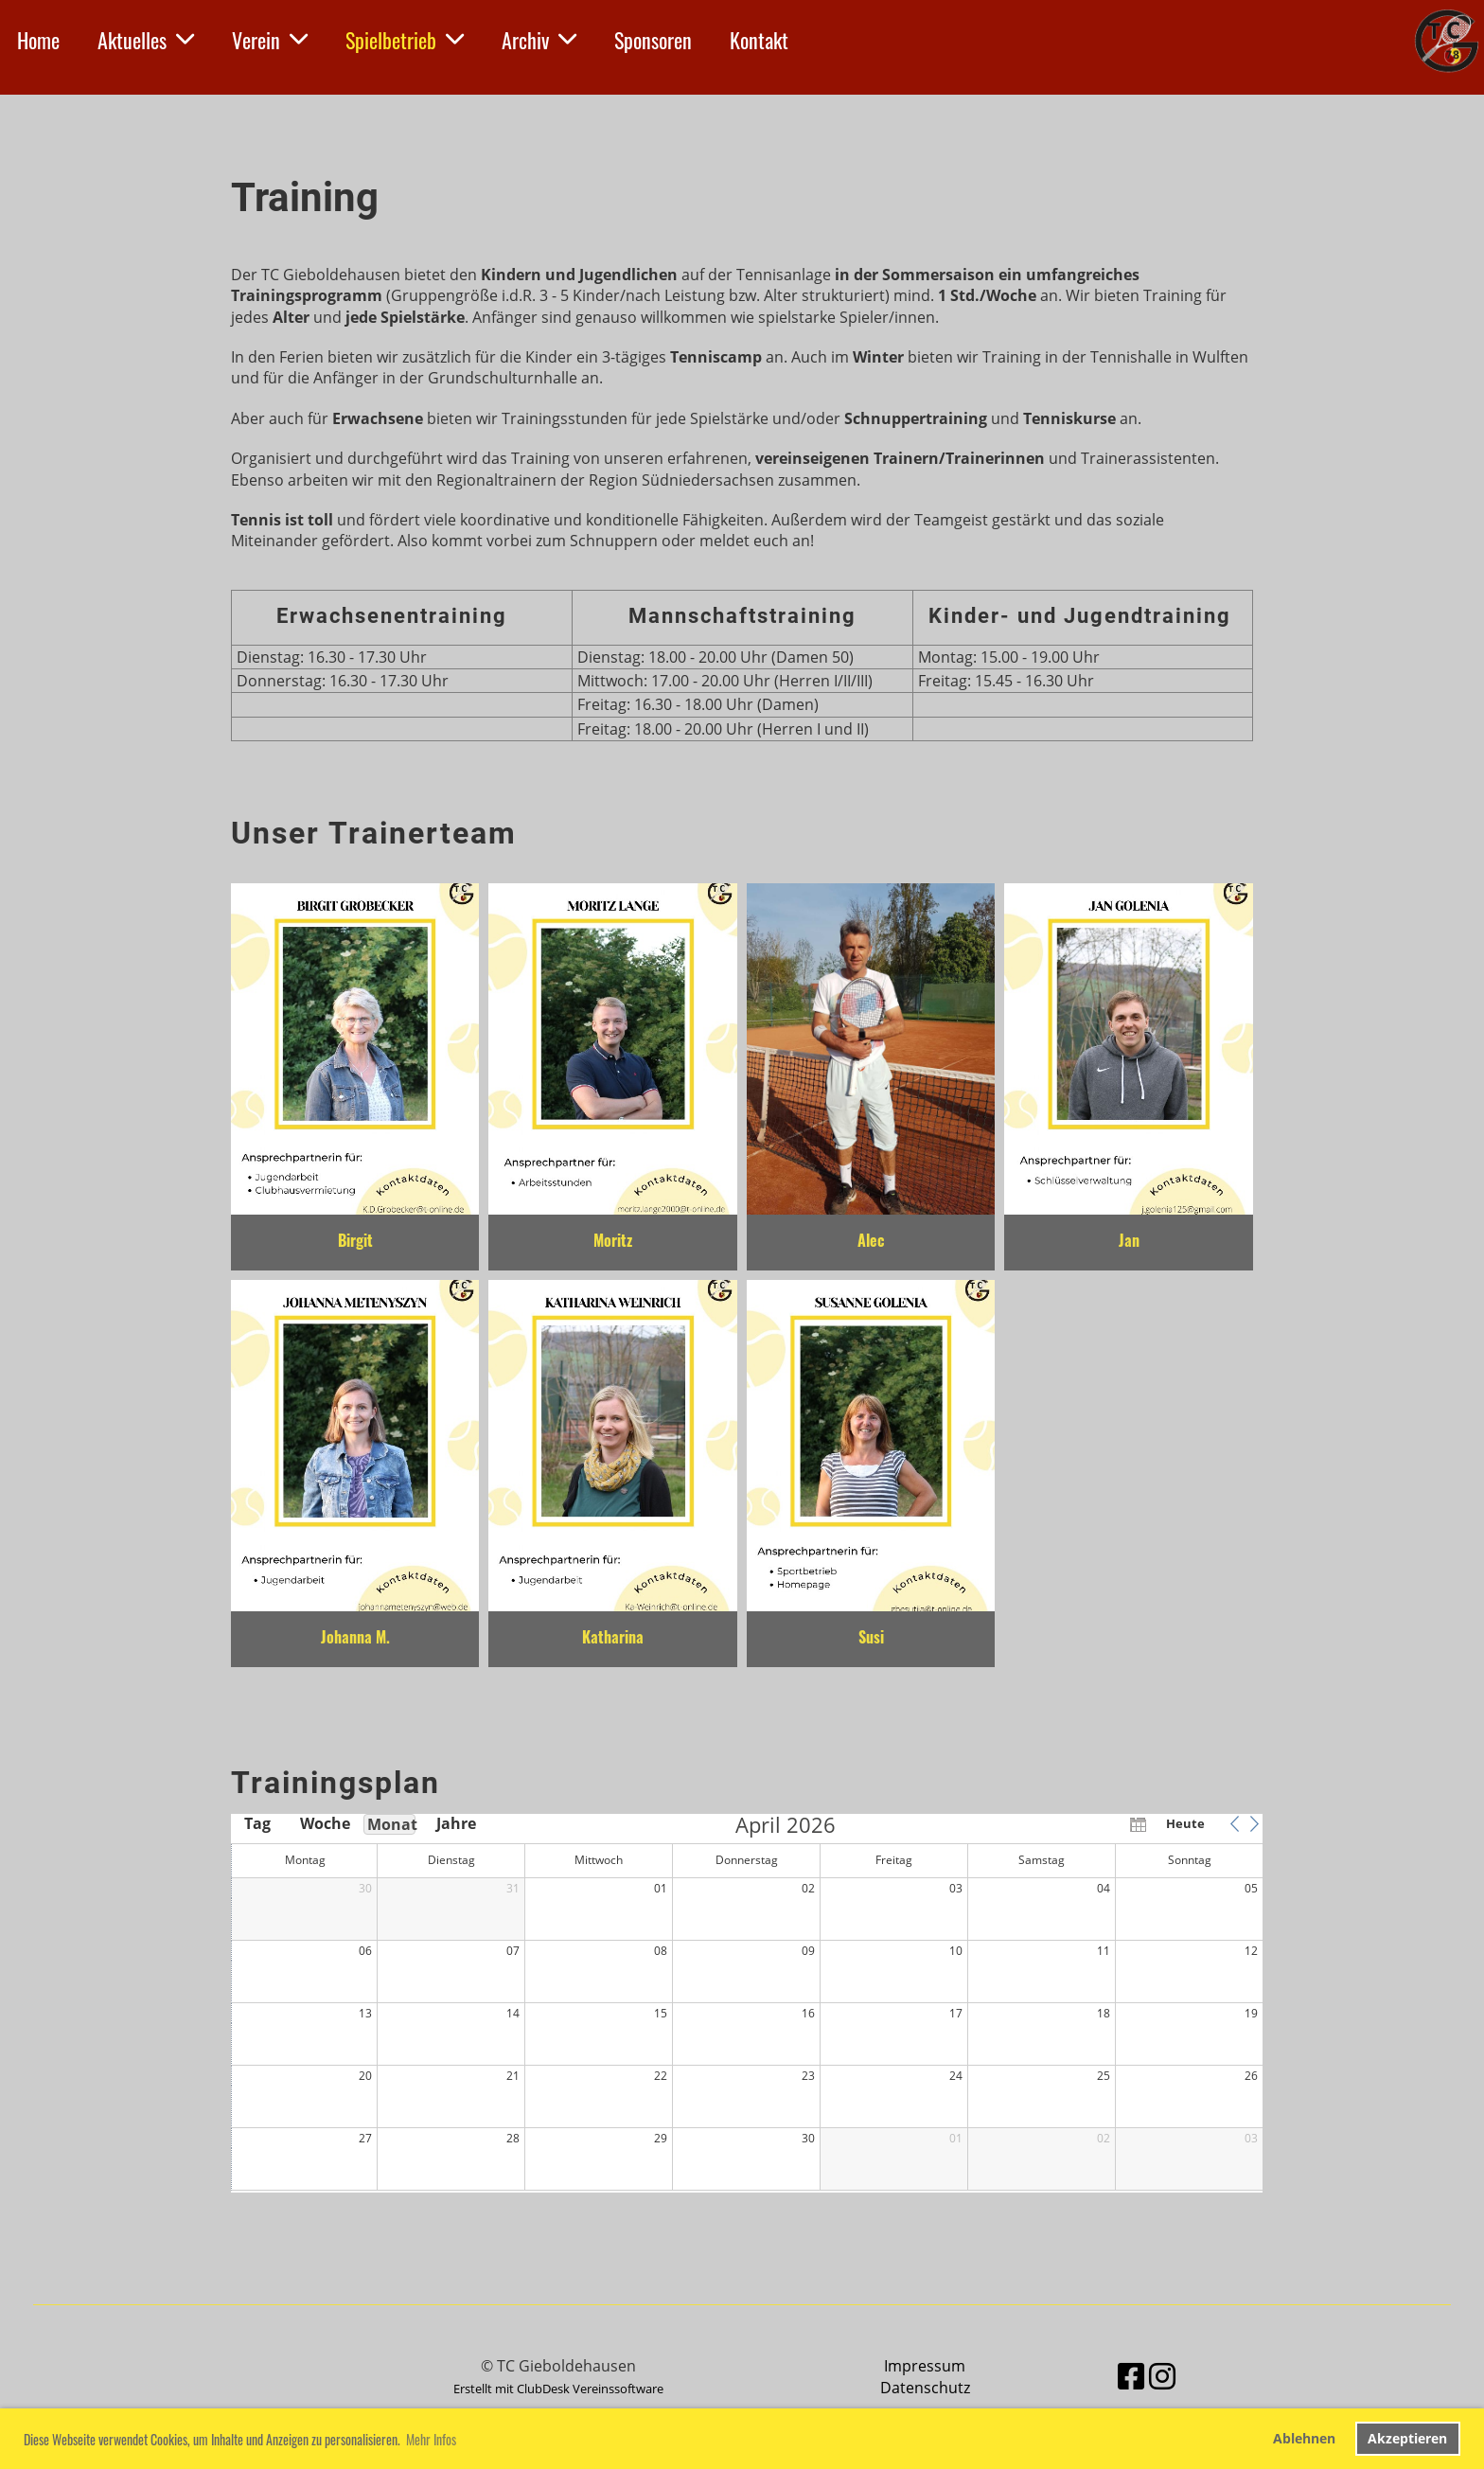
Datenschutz (925, 2387)
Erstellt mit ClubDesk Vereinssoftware (558, 2388)
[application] (747, 2003)
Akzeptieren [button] (1407, 2438)
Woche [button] (323, 1823)
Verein (270, 40)
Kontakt (759, 40)
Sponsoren (653, 40)
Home (38, 40)
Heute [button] (1185, 1823)
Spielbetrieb (404, 40)
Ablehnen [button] (1304, 2438)
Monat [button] (391, 1824)
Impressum (924, 2365)
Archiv (539, 40)
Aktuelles (145, 40)
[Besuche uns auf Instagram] (1162, 2375)
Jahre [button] (456, 1823)
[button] (1234, 1823)
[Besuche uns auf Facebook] (1131, 2375)
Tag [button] (257, 1823)
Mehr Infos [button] (431, 2439)
